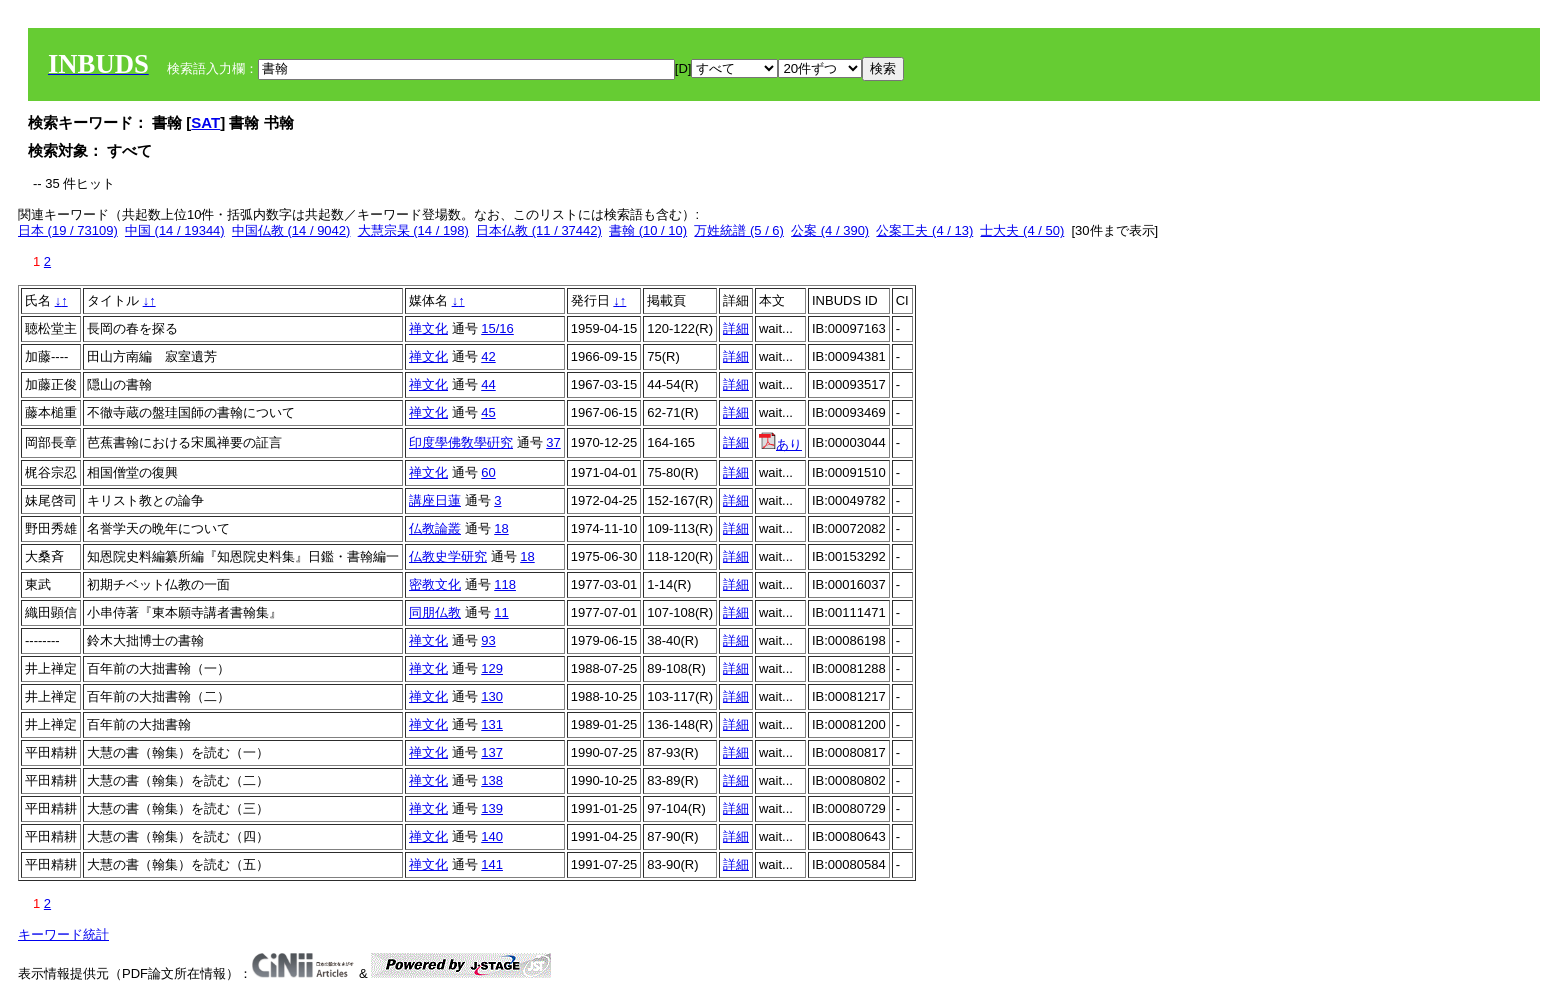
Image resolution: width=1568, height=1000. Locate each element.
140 (492, 836)
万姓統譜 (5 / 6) (739, 230)
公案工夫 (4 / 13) (924, 230)
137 (492, 752)
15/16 (497, 328)
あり (780, 444)
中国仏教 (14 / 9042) (291, 230)
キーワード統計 (63, 934)
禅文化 (428, 328)
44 (488, 384)
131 (492, 724)
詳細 (736, 328)
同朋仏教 (435, 612)
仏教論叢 (435, 528)
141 (492, 864)
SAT (205, 122)
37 (553, 442)
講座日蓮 (435, 500)
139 (492, 808)
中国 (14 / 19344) (175, 230)
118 (505, 584)
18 (501, 528)
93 (488, 640)
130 (492, 696)
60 (488, 472)
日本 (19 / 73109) (68, 230)
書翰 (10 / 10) (648, 230)
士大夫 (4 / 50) (1022, 230)
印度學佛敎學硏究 (461, 442)
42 (488, 356)
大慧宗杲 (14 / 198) (413, 230)
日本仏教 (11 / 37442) (539, 230)
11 (501, 612)
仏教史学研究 (448, 556)
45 (488, 412)
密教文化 (435, 584)
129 (492, 668)
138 (492, 780)
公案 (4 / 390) (830, 230)
